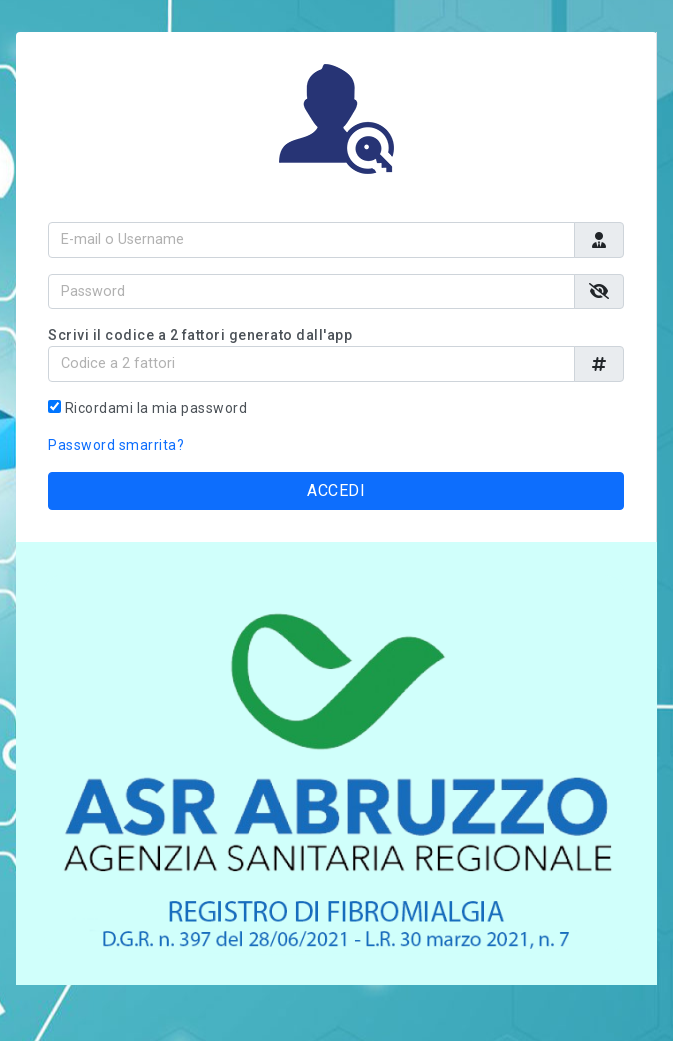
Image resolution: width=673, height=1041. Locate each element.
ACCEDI (336, 490)
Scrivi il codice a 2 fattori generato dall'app (200, 335)
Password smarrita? (116, 445)
